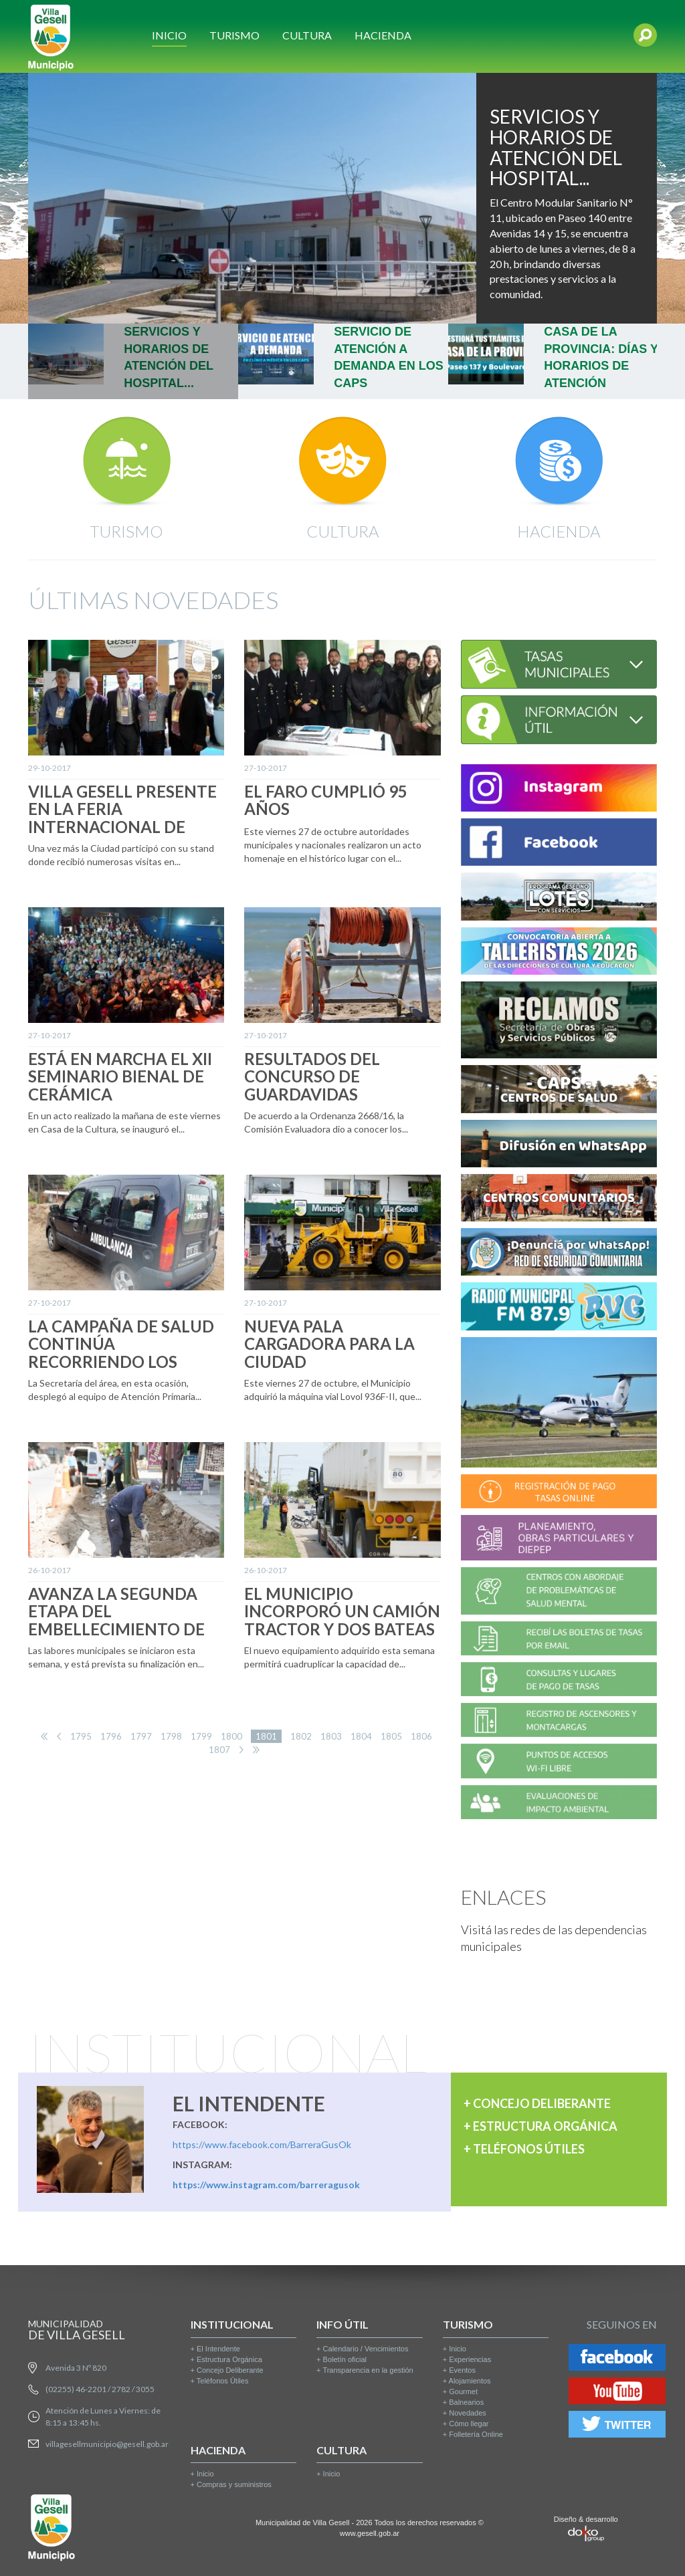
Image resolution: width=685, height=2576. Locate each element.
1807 (219, 1749)
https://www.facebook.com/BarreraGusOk (262, 2144)
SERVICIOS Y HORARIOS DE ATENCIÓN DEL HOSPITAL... (556, 147)
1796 (111, 1736)
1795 (81, 1736)
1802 (301, 1736)
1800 (231, 1736)
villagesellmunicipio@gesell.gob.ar (107, 2444)
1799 (201, 1736)
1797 (141, 1736)
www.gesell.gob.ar (369, 2533)
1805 (391, 1736)
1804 (361, 1736)
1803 (331, 1736)
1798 (171, 1736)
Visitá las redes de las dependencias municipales (554, 1938)
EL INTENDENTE (249, 2103)
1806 (421, 1736)
